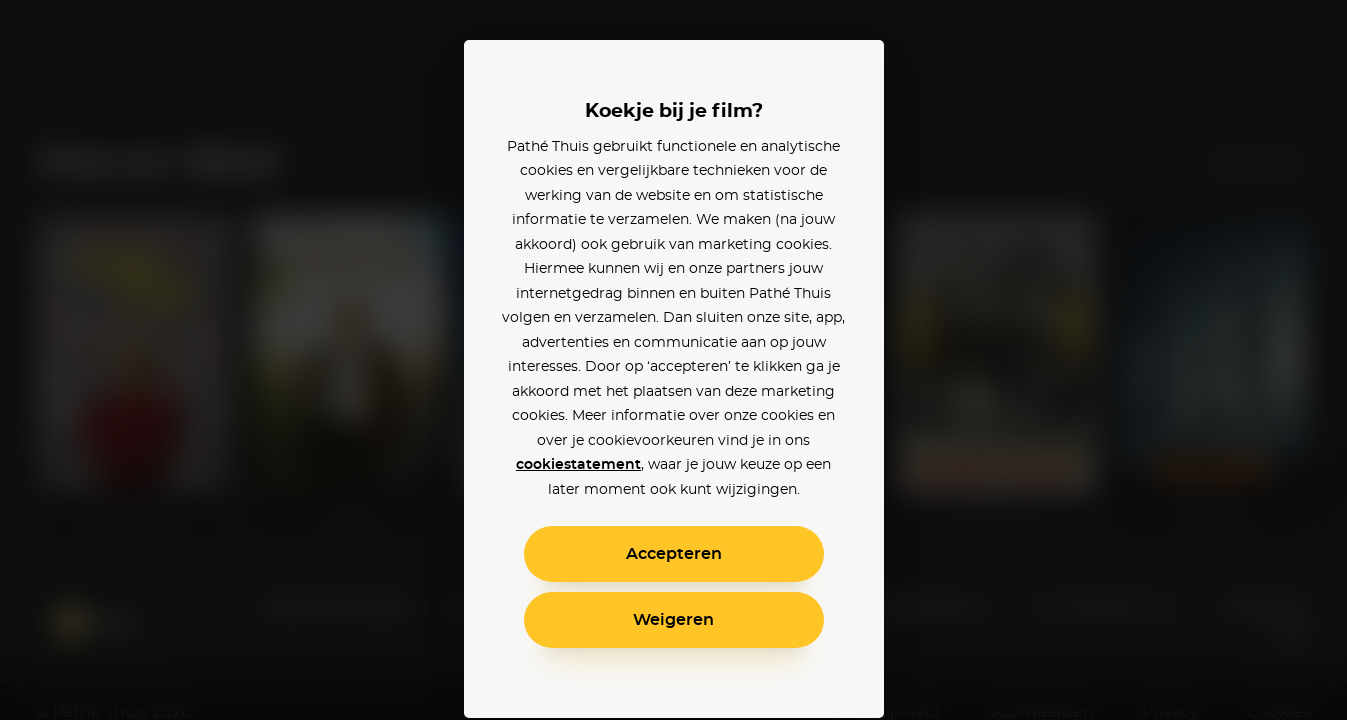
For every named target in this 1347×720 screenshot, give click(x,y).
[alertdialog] (673, 360)
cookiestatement (578, 465)
